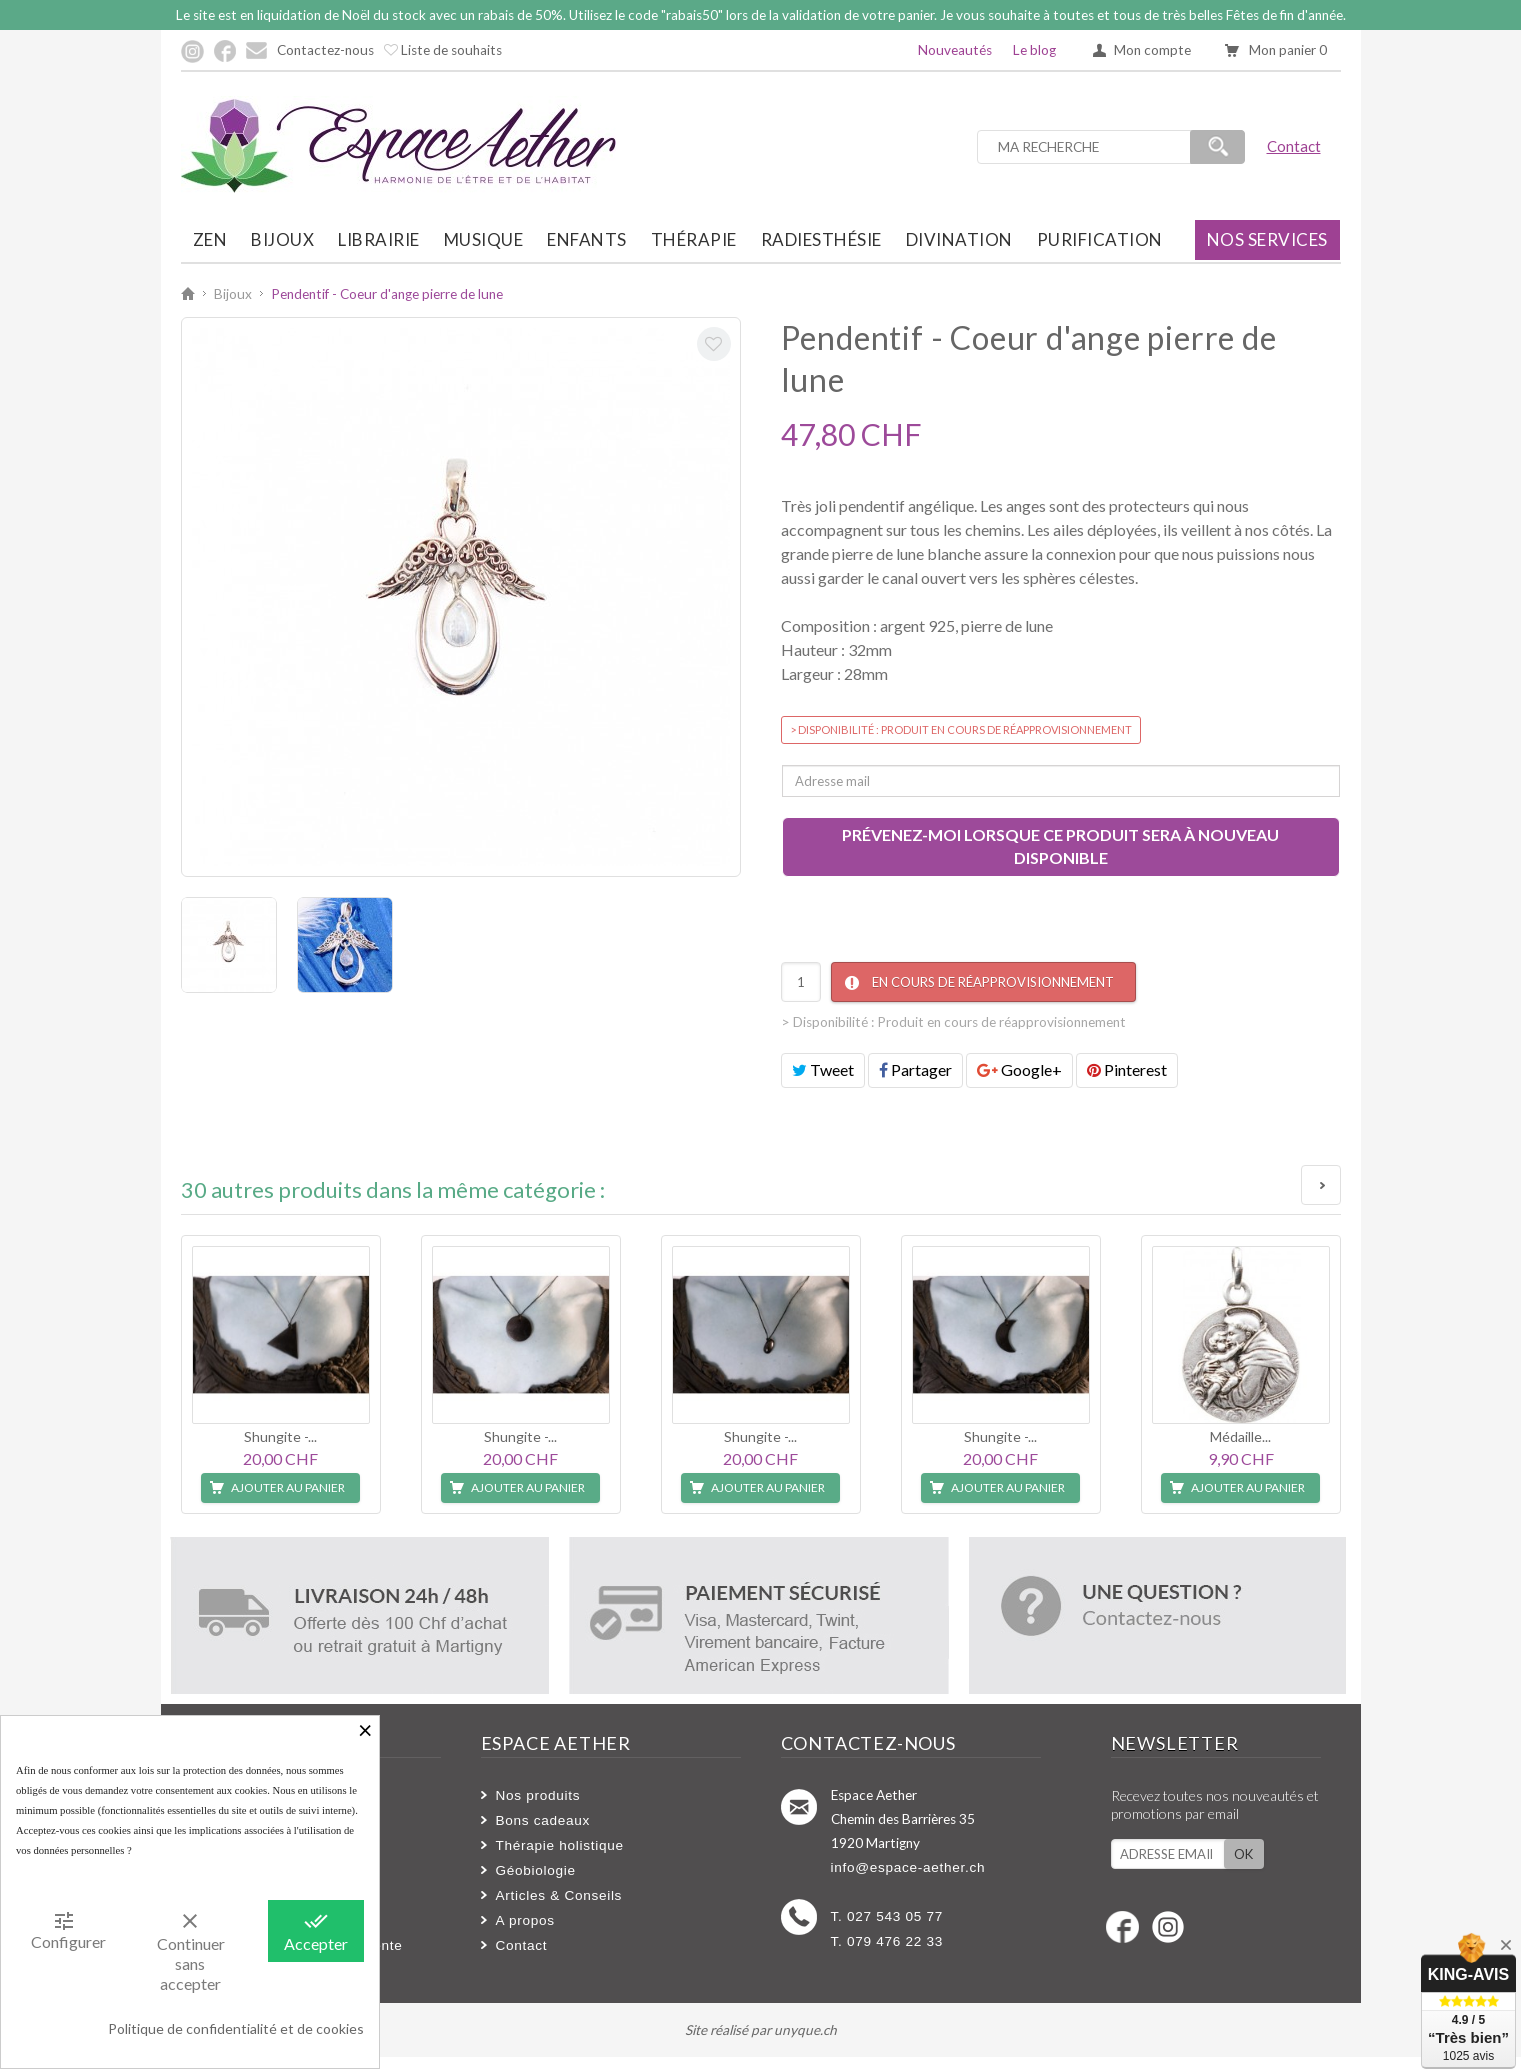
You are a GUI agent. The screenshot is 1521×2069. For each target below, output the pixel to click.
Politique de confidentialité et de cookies (236, 2028)
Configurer (68, 1930)
